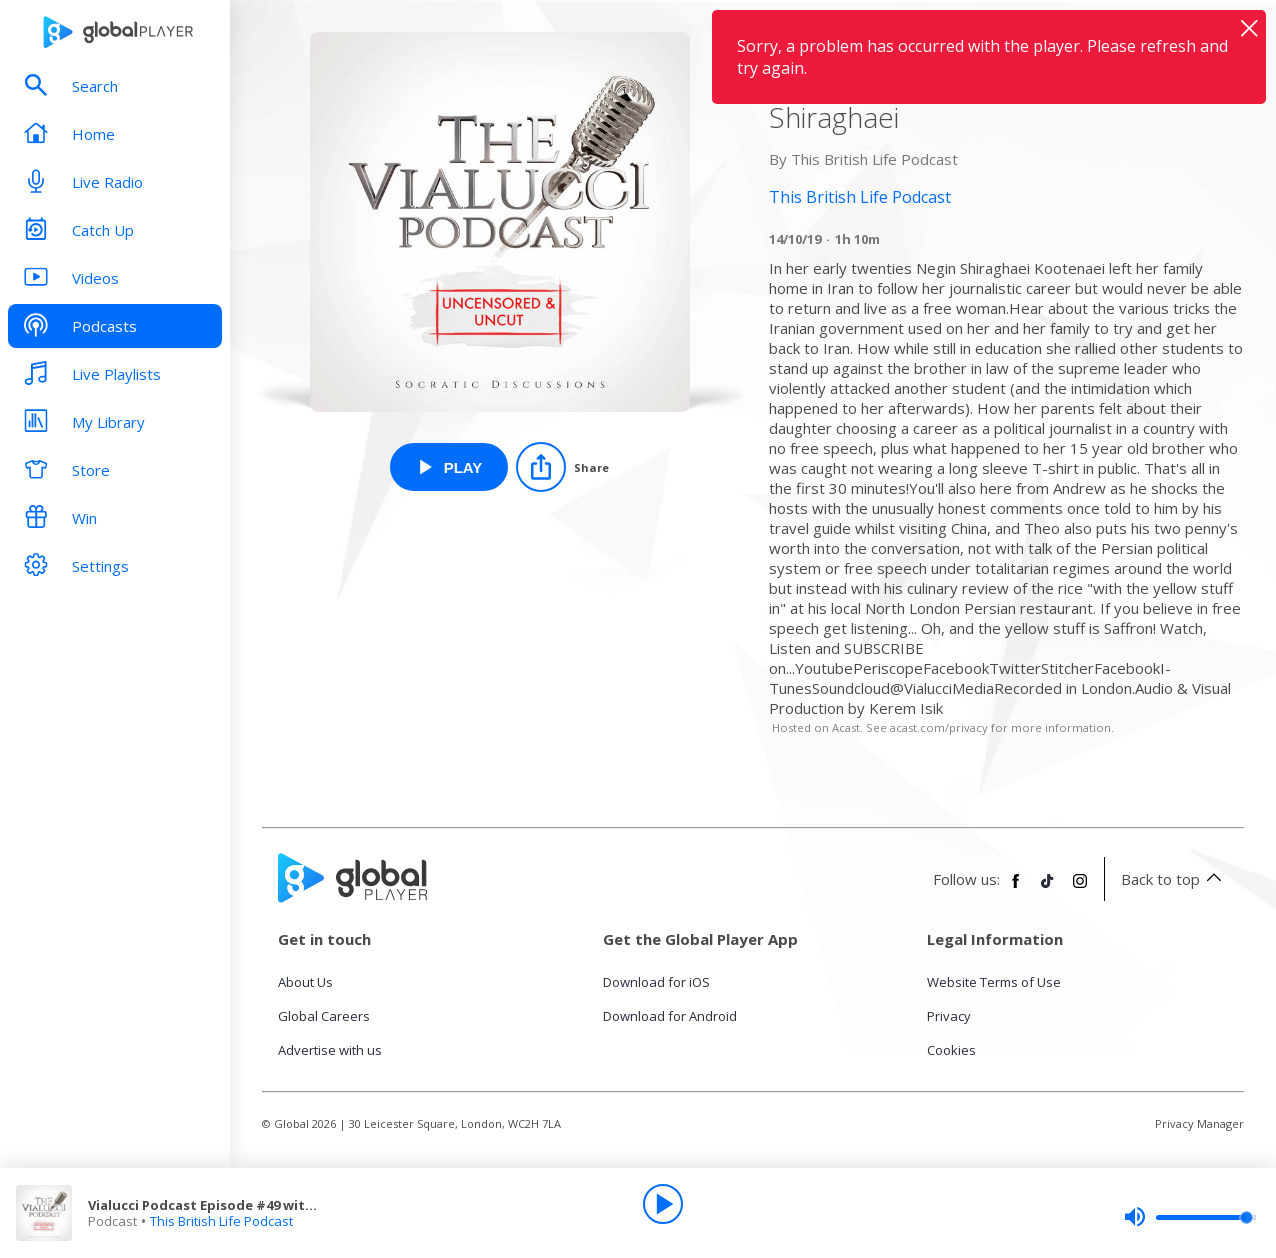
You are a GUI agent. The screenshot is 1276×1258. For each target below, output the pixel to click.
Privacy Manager (1199, 1123)
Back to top (1174, 879)
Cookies (951, 1050)
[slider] (1190, 1217)
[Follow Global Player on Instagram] (1080, 889)
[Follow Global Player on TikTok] (1048, 889)
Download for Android (670, 1016)
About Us (305, 982)
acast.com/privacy (939, 727)
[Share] (562, 467)
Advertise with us (330, 1050)
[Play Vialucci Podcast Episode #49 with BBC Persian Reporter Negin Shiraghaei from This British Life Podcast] (449, 467)
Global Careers (324, 1016)
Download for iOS (656, 982)
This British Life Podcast (221, 1221)
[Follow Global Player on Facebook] (1016, 889)
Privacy (949, 1016)
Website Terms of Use (994, 982)
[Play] (663, 1204)
